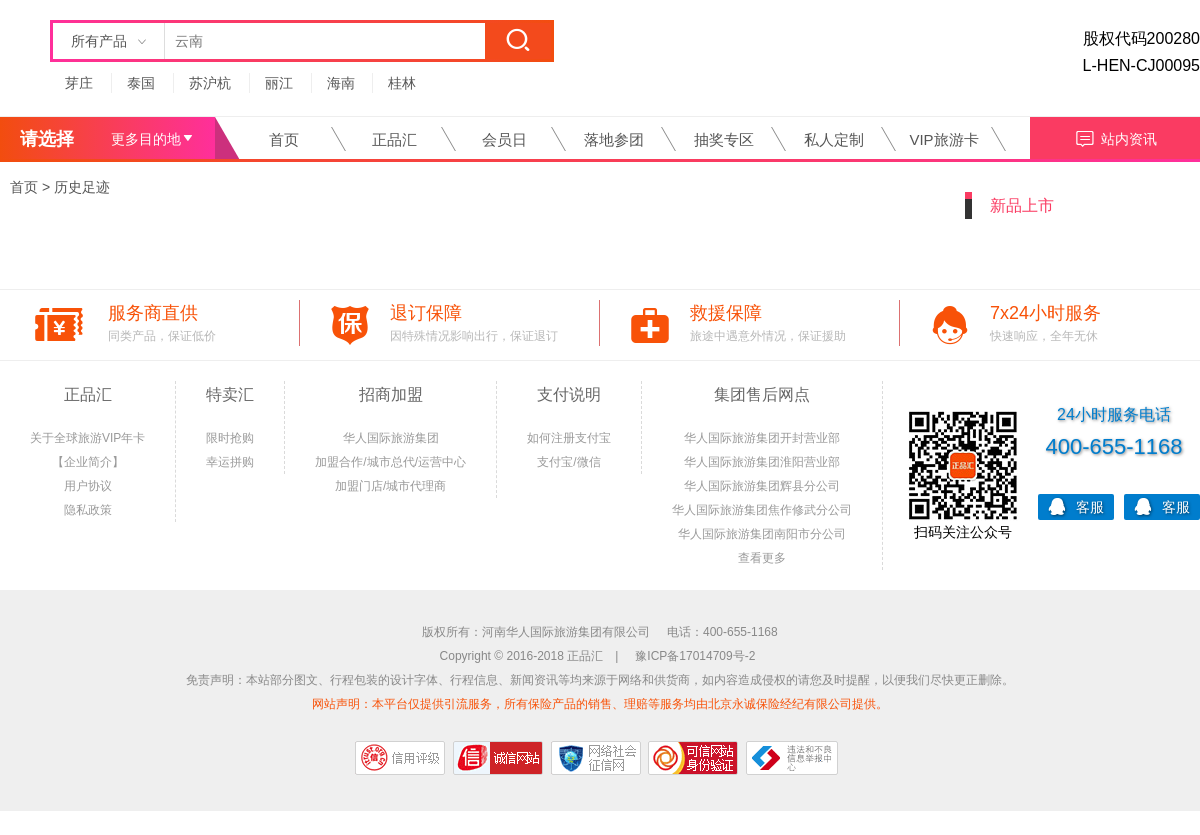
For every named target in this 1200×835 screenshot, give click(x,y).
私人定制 (834, 139)
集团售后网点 (762, 394)
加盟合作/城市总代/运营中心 (390, 462)
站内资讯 (1115, 136)
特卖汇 (230, 394)
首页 (284, 139)
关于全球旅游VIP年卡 (87, 438)
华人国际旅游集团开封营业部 (762, 438)
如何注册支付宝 (569, 438)
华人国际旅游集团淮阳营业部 (762, 462)
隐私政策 (88, 510)
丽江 (279, 83)
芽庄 (79, 83)
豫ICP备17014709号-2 (695, 656)
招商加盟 (391, 394)
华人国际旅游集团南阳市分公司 (762, 534)
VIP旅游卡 (943, 139)
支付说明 (569, 394)
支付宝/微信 (568, 462)
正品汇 (394, 139)
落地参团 (614, 139)
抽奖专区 (724, 139)
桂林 (402, 83)
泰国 (141, 83)
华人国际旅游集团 (391, 438)
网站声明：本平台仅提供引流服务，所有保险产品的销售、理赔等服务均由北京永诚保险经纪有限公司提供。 (600, 704)
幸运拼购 (230, 462)
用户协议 (88, 486)
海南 (341, 83)
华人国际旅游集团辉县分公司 (762, 486)
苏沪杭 (210, 83)
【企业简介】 (88, 462)
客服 (1076, 505)
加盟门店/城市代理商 (390, 486)
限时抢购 (230, 438)
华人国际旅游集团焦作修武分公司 (762, 510)
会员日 (504, 139)
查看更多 (762, 558)
